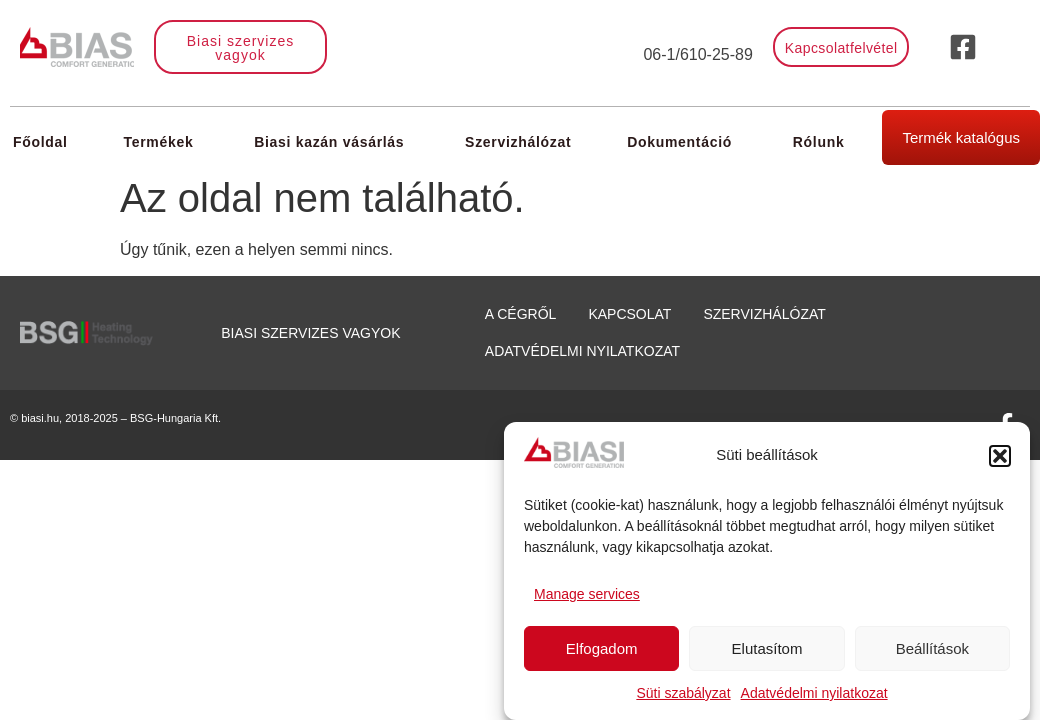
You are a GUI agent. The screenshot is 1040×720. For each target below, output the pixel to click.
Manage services (587, 594)
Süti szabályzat (683, 693)
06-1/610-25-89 (697, 54)
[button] (1000, 456)
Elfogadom (602, 648)
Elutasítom (767, 648)
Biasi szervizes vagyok (310, 333)
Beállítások (932, 648)
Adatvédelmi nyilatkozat (814, 693)
